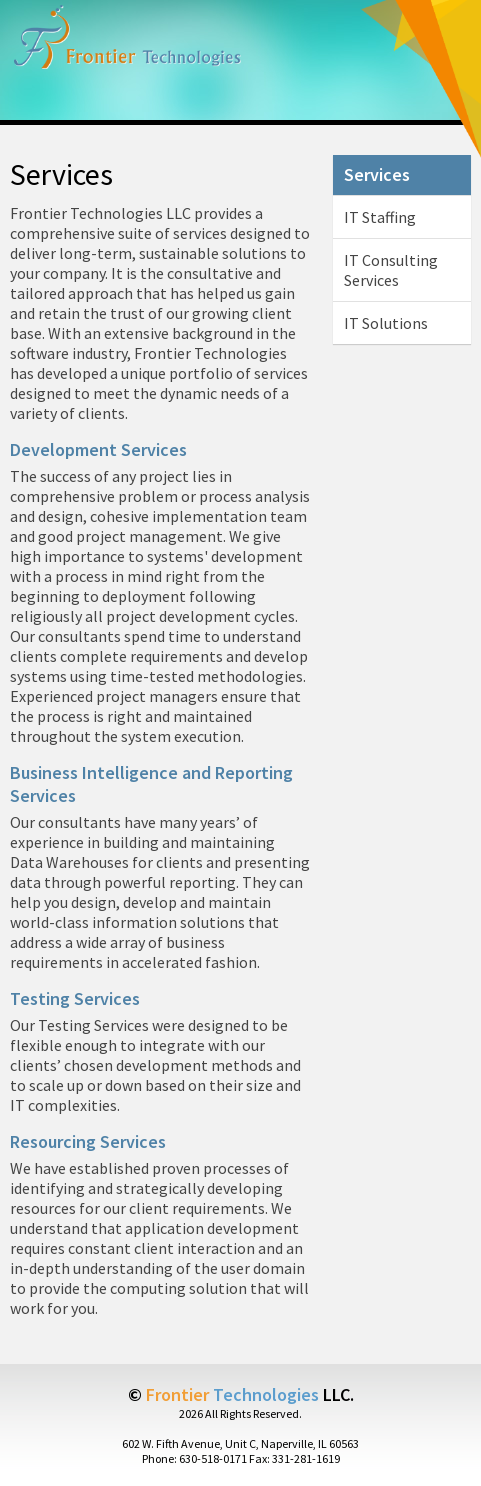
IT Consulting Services (391, 270)
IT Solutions (386, 323)
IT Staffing (380, 217)
